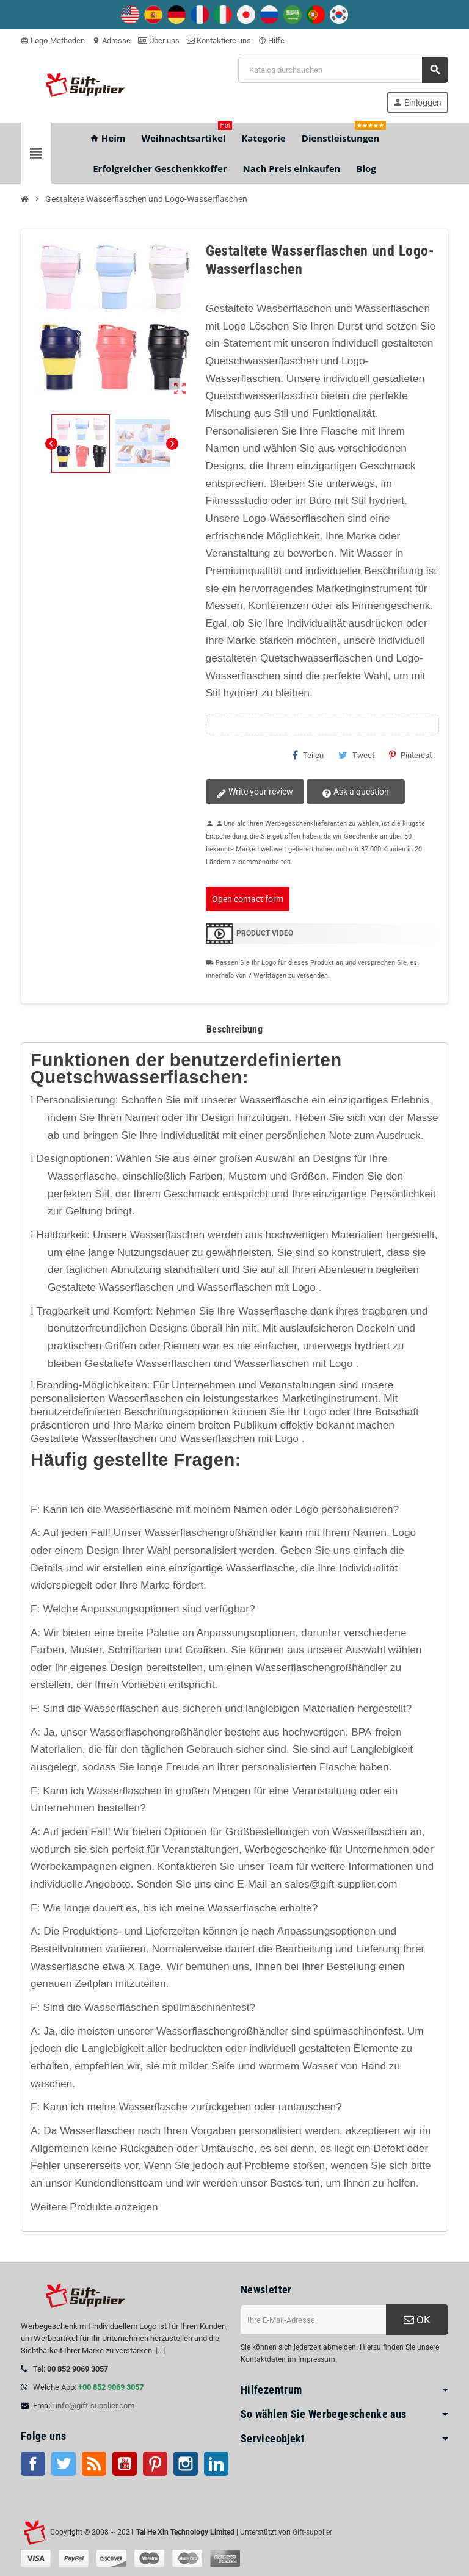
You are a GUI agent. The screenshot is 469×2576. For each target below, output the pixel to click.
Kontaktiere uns (219, 40)
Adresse (111, 40)
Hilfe (271, 40)
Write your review (254, 792)
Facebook (33, 2464)
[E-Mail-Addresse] (313, 2319)
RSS (94, 2464)
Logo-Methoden (53, 40)
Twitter (63, 2464)
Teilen (308, 755)
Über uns (159, 40)
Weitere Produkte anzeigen (94, 2207)
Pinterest (410, 755)
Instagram (185, 2464)
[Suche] (343, 70)
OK (417, 2320)
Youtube (124, 2464)
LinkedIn (216, 2464)
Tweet (356, 755)
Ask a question (351, 792)
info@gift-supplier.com (95, 2405)
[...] (160, 2350)
